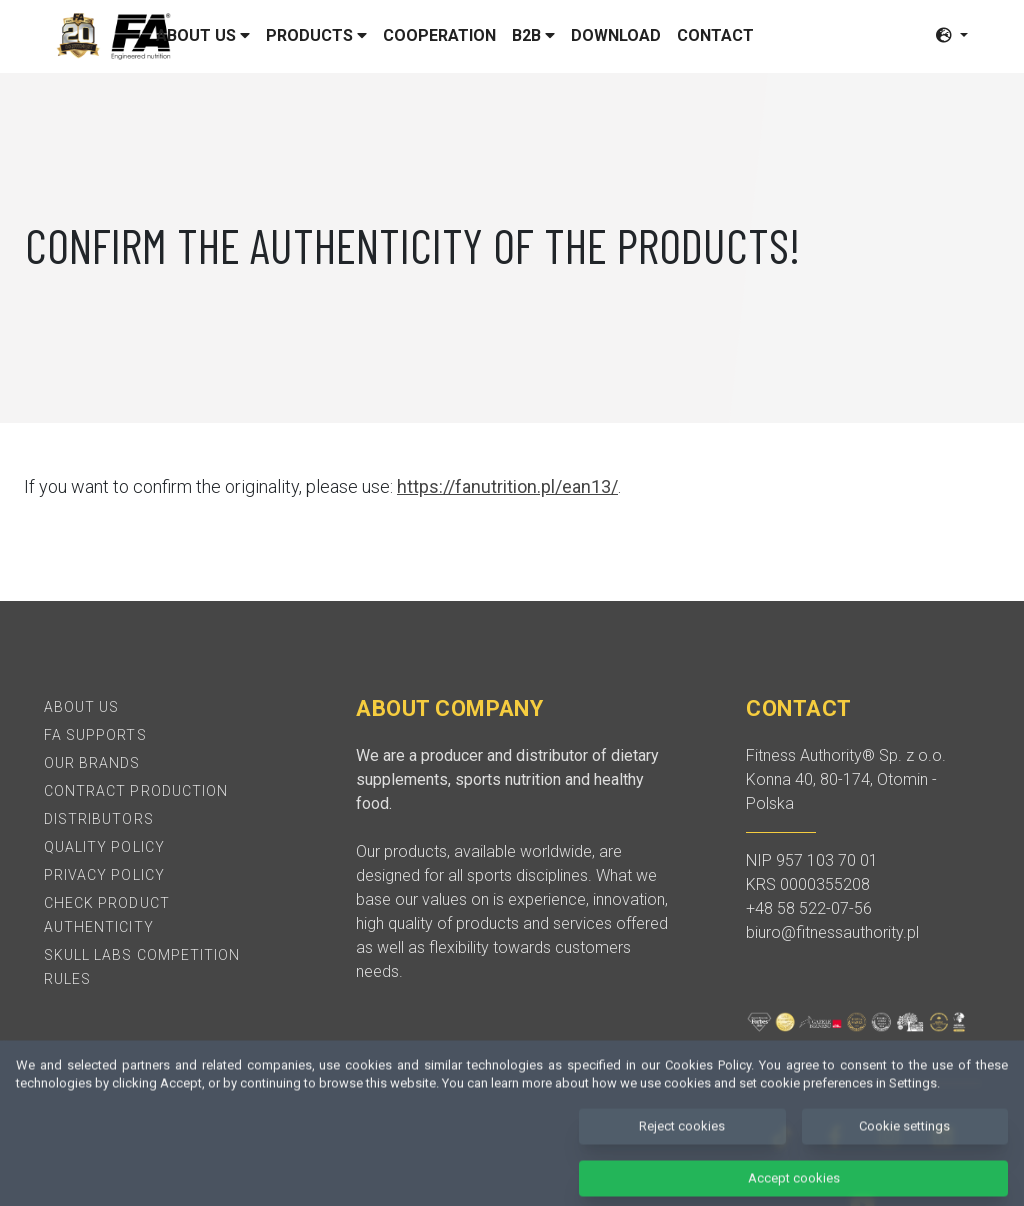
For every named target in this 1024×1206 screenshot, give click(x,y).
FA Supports (95, 735)
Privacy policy (104, 875)
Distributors (99, 819)
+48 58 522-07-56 (809, 908)
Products (316, 35)
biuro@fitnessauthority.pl (832, 932)
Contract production (136, 791)
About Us (81, 707)
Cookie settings (904, 1141)
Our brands (92, 763)
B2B (533, 35)
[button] (952, 35)
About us (203, 35)
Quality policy (104, 847)
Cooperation (439, 35)
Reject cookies (682, 1141)
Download (616, 35)
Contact (715, 35)
